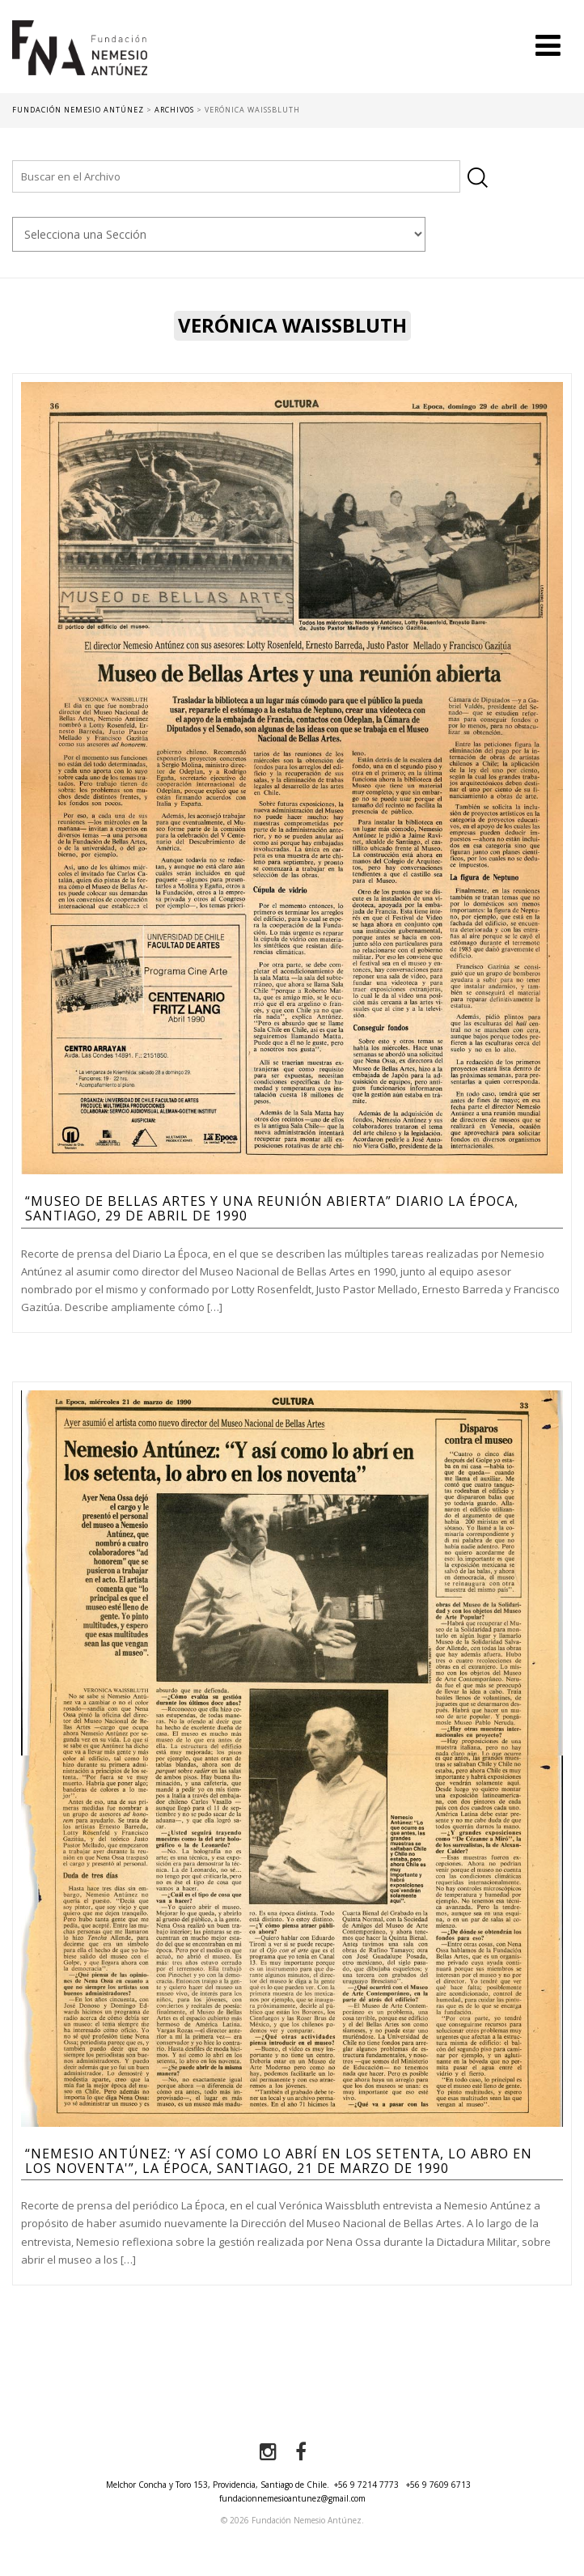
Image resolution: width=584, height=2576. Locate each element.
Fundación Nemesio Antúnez (79, 56)
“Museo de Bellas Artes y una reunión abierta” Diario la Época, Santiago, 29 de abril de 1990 (271, 1208)
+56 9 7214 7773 (366, 2484)
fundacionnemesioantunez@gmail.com (292, 2498)
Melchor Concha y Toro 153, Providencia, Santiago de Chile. (217, 2484)
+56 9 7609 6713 (438, 2484)
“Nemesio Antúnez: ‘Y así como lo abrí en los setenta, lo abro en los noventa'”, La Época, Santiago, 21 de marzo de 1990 (278, 2161)
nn (218, 234)
